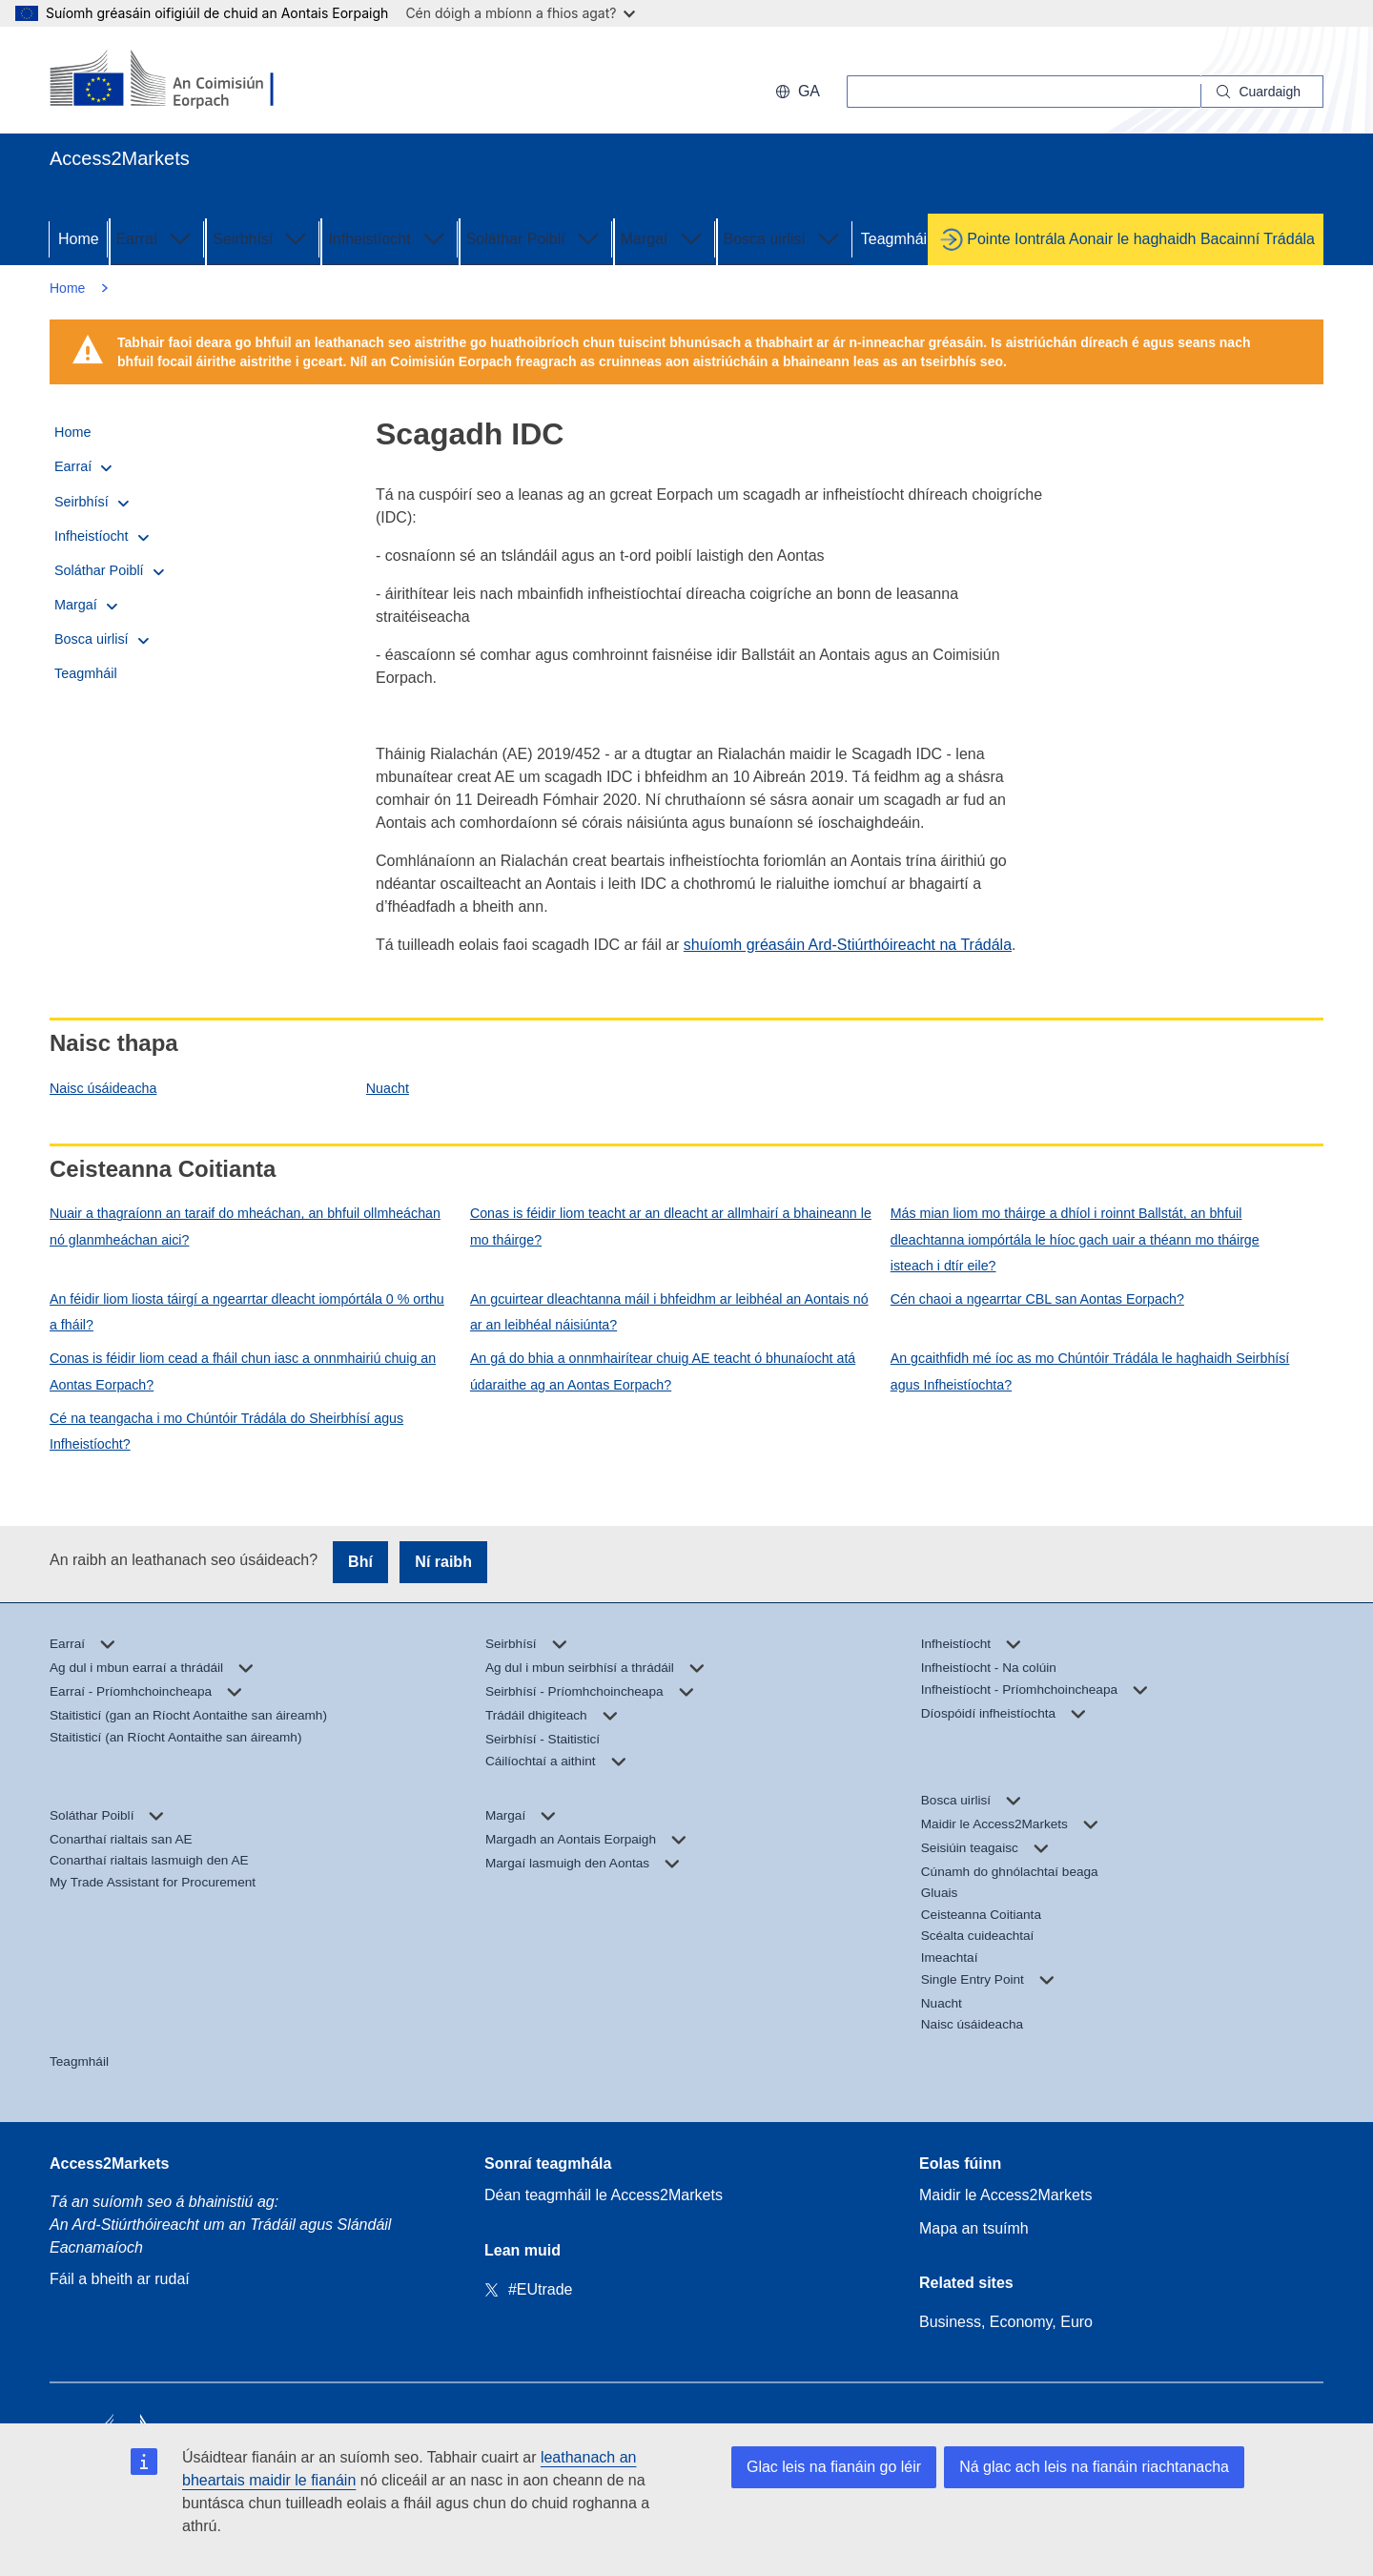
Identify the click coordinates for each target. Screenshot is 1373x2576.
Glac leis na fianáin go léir (834, 2467)
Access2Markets (109, 2163)
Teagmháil (896, 239)
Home (78, 239)
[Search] (1262, 91)
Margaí (664, 237)
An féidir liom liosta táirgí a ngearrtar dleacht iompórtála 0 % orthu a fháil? (247, 1311)
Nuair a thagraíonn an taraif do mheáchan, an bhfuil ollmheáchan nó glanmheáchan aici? (245, 1226)
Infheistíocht (388, 237)
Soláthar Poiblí (535, 237)
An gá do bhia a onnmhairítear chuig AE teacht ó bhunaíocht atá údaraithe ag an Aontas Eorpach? (662, 1370)
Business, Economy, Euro (1006, 2322)
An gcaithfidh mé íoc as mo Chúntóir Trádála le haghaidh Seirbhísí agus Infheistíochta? (1090, 1370)
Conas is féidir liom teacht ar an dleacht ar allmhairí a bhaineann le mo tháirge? (670, 1226)
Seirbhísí (262, 237)
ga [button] (797, 91)
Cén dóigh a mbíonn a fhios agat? (520, 13)
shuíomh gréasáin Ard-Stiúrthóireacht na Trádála (848, 945)
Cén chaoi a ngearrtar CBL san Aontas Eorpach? (1037, 1299)
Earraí (156, 237)
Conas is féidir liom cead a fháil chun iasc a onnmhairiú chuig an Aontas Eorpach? (243, 1370)
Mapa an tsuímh (974, 2228)
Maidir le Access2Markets (1005, 2195)
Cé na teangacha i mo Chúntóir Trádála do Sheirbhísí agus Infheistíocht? (226, 1431)
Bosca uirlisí (784, 237)
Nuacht (387, 1088)
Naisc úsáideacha (103, 1088)
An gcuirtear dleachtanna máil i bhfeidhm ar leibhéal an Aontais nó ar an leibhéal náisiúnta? (669, 1311)
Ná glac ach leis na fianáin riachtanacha (1094, 2467)
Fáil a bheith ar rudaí (120, 2279)
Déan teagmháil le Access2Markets (603, 2195)
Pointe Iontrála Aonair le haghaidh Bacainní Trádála (1141, 239)
